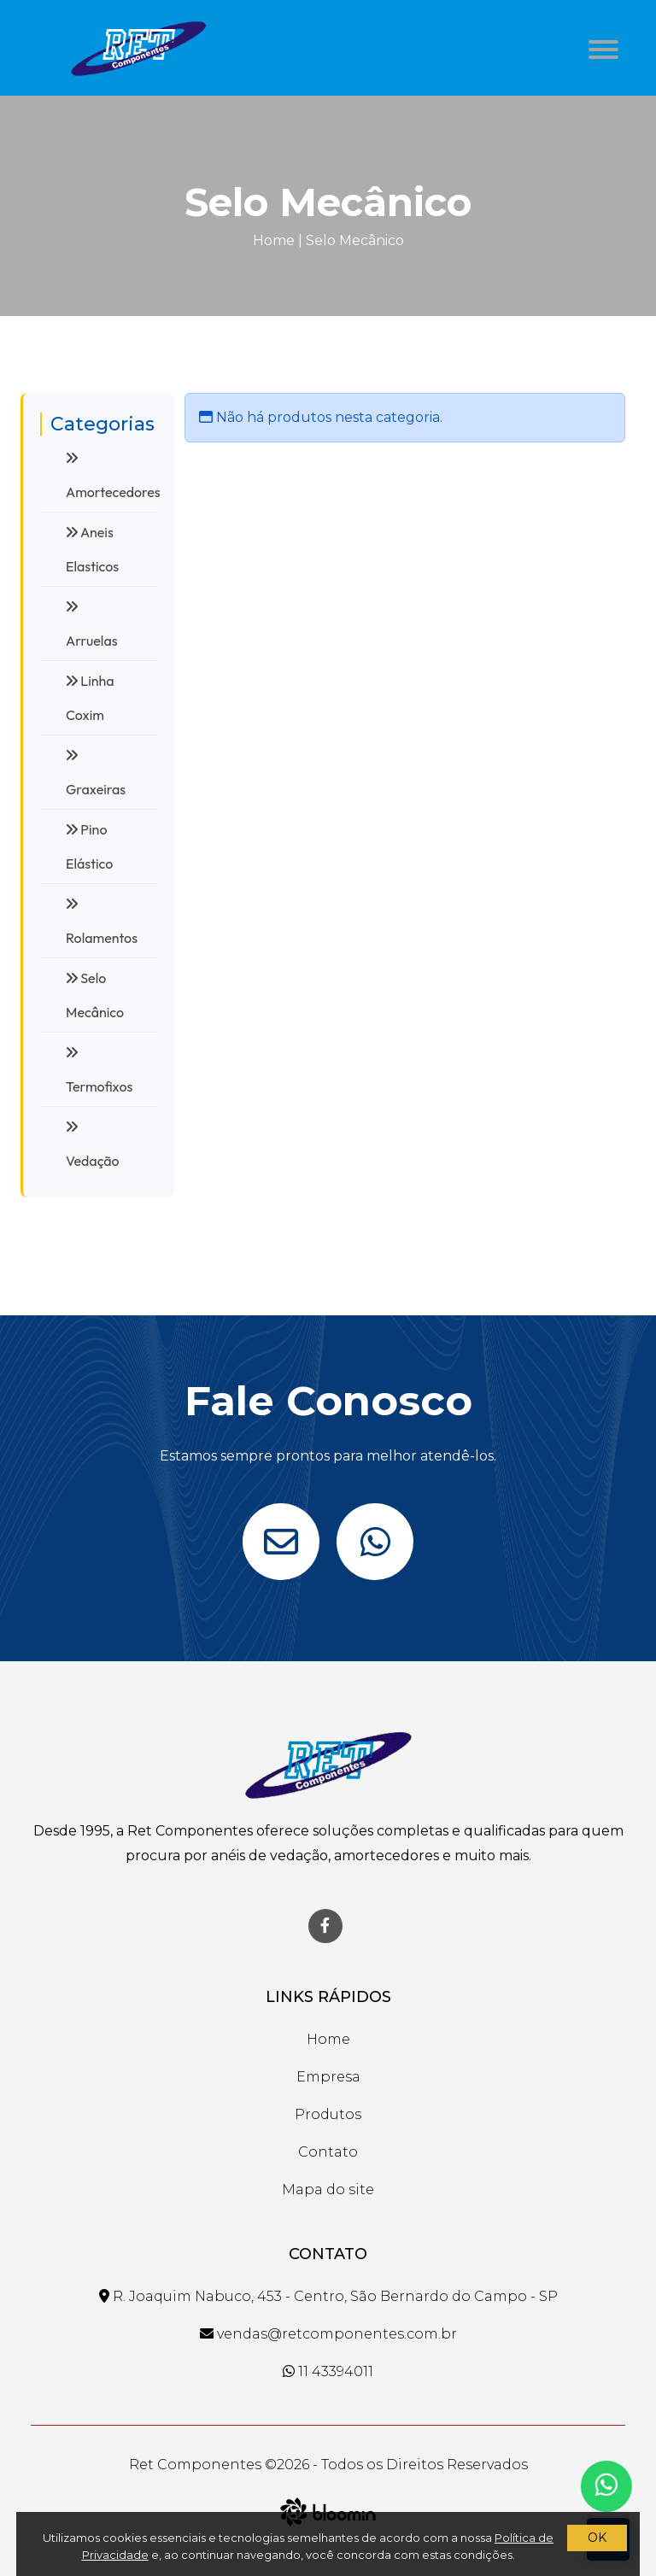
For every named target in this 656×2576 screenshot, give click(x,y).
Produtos (328, 2114)
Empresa (328, 2077)
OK (597, 2537)
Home (274, 240)
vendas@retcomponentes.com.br (328, 2334)
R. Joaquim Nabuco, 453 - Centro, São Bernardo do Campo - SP (328, 2296)
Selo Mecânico (355, 240)
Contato (328, 2152)
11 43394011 (328, 2371)
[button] (600, 44)
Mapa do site (328, 2189)
